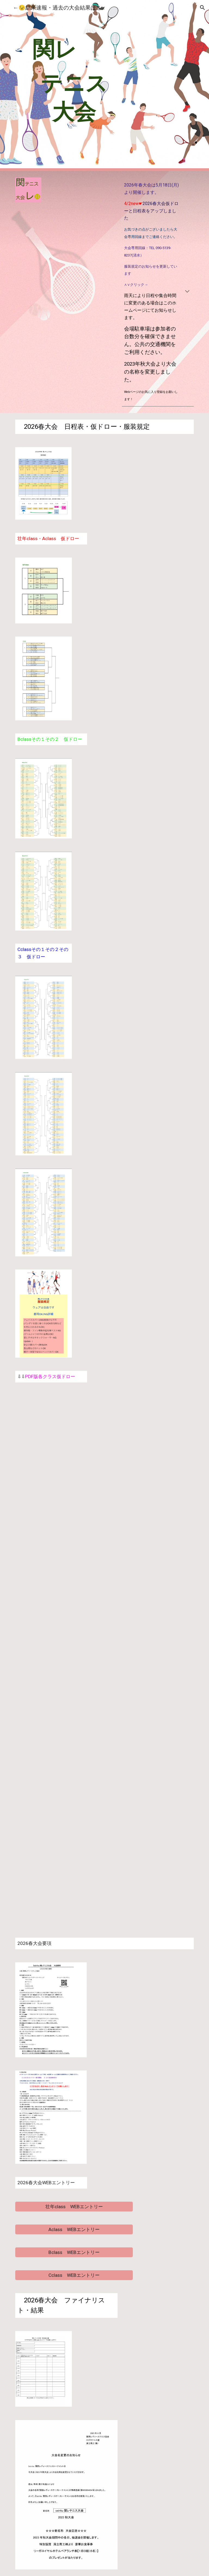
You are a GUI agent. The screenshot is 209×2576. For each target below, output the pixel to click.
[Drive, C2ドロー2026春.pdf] (58, 1815)
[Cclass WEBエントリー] (74, 2275)
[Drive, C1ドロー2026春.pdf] (58, 1737)
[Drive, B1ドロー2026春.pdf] (58, 1582)
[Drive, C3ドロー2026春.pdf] (58, 1892)
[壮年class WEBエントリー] (74, 2206)
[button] (6, 7)
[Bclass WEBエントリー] (74, 2252)
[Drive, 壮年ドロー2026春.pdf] (58, 1428)
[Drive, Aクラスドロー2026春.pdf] (58, 1505)
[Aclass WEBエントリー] (74, 2229)
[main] (73, 85)
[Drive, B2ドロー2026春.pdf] (58, 1660)
